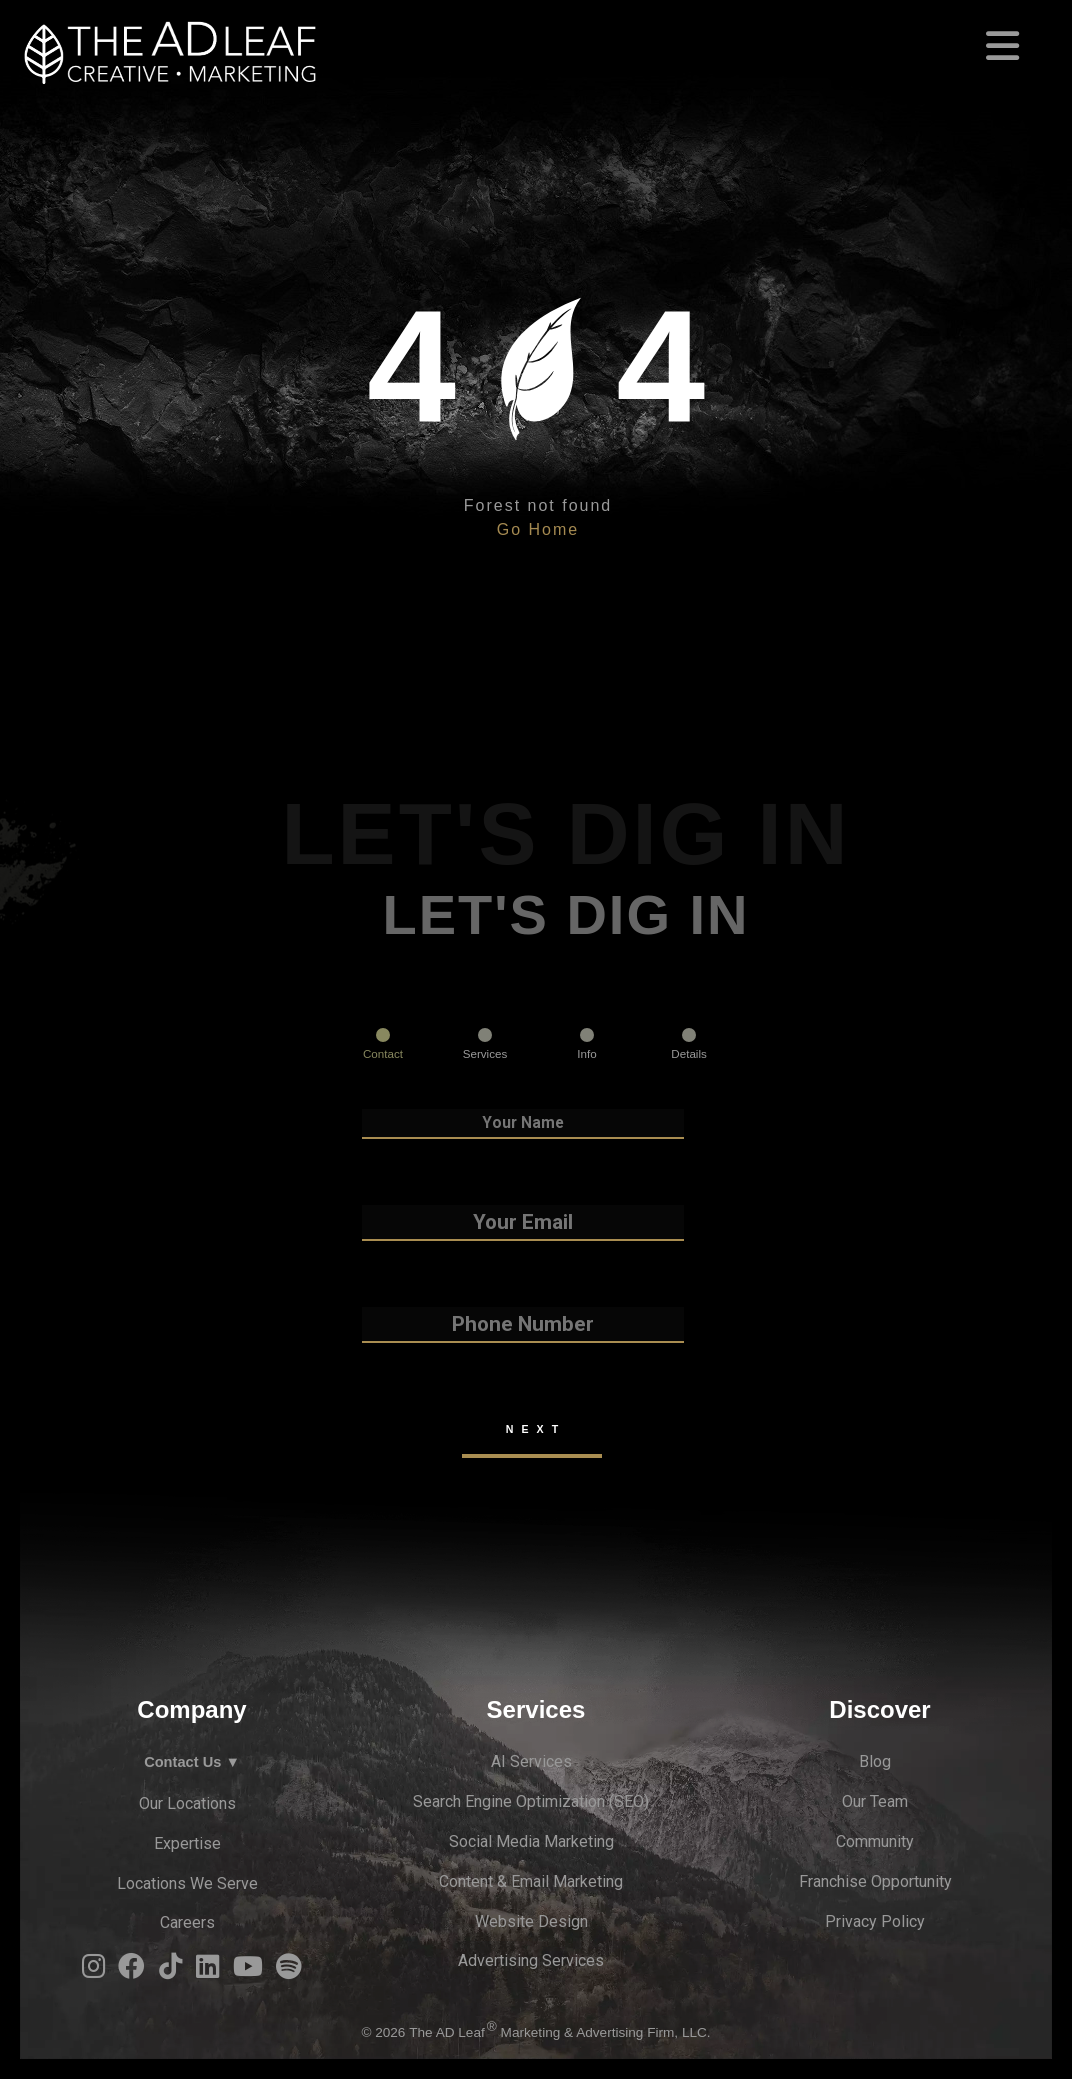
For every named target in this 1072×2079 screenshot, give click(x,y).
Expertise (187, 1843)
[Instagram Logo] (93, 1971)
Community (875, 1841)
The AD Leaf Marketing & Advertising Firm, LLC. (559, 2032)
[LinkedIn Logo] (207, 1971)
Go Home (538, 529)
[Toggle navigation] (536, 37)
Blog (875, 1761)
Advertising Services (531, 1960)
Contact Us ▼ (192, 1762)
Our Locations (187, 1803)
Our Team (875, 1801)
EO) (636, 1801)
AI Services (531, 1761)
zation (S (593, 1801)
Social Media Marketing (531, 1841)
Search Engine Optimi (487, 1801)
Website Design (531, 1921)
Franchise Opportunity (875, 1881)
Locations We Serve (187, 1883)
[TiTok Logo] (170, 1971)
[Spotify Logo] (289, 1971)
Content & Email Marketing (531, 1881)
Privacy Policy (875, 1921)
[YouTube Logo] (248, 1971)
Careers (187, 1922)
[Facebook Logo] (131, 1971)
